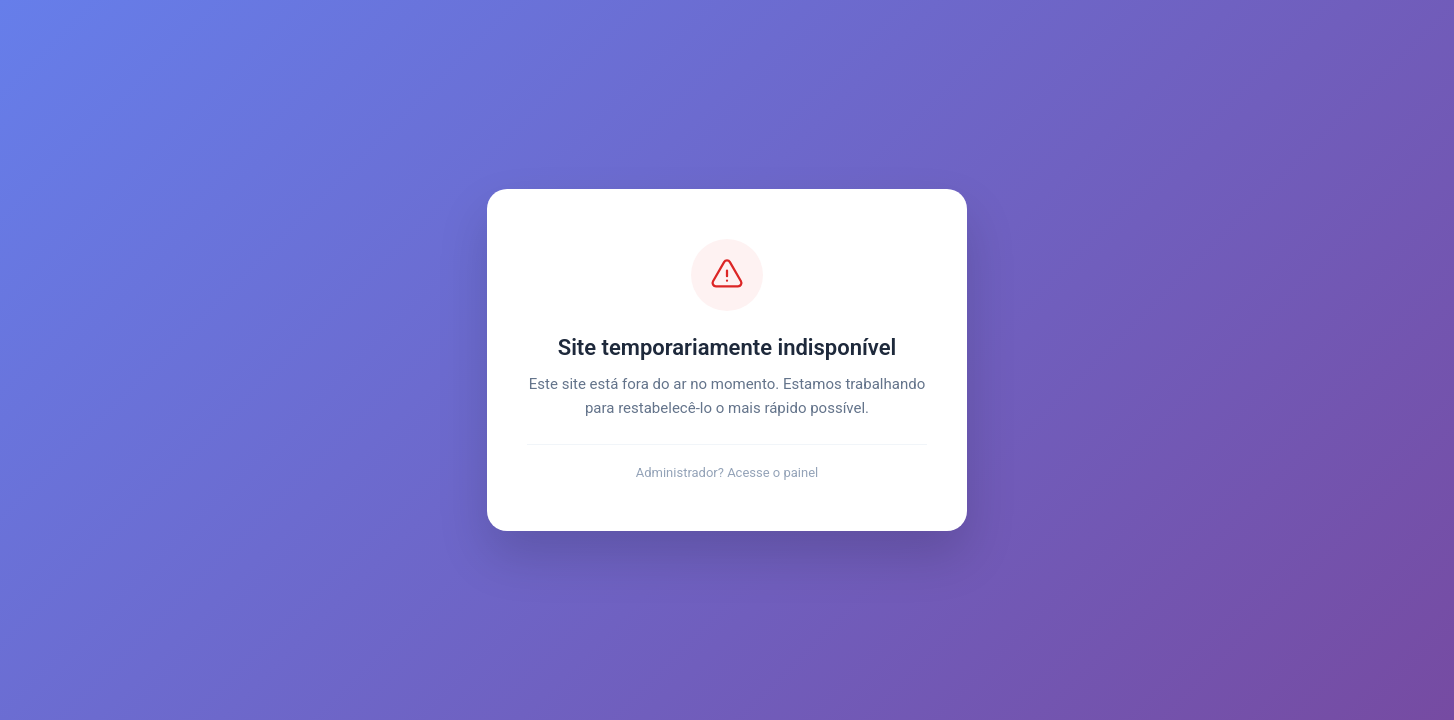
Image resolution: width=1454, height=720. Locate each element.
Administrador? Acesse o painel (727, 472)
